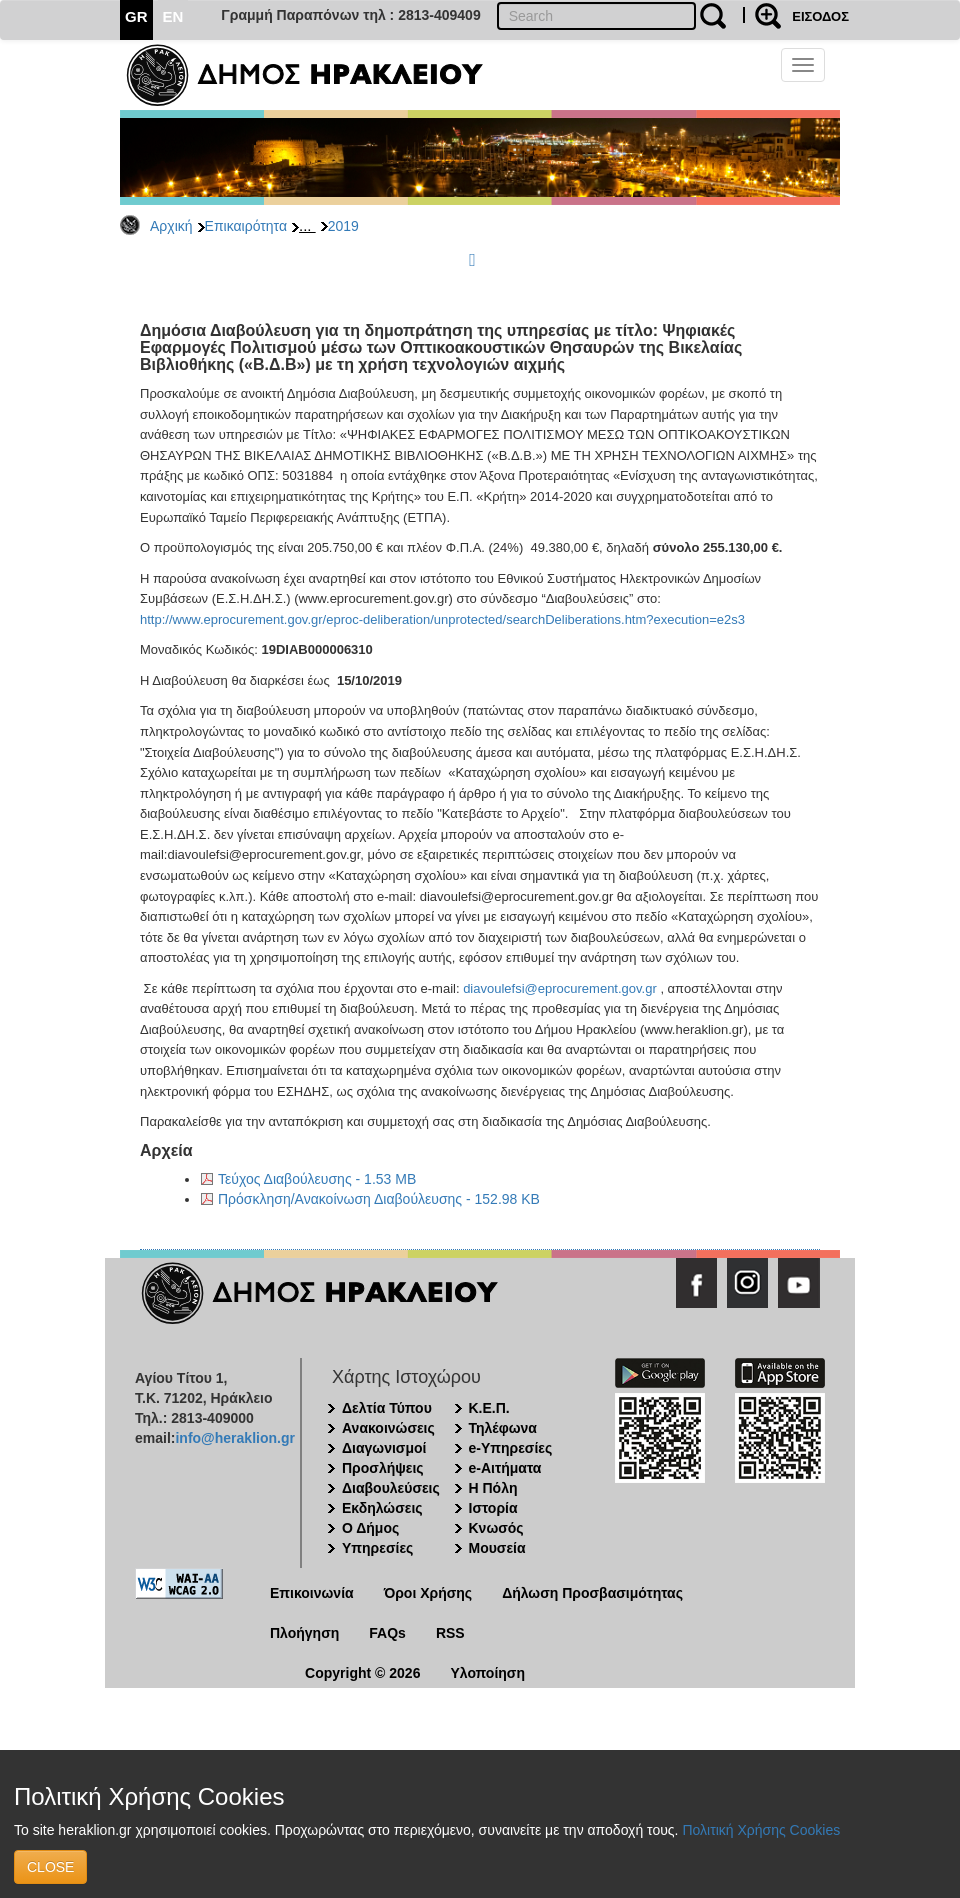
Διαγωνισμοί (384, 1448)
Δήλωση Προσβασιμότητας (592, 1593)
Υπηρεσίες (377, 1548)
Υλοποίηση (487, 1673)
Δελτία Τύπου (387, 1408)
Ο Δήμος (370, 1528)
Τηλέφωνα (503, 1428)
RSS (450, 1633)
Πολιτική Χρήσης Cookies (761, 1830)
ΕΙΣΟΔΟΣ (820, 16)
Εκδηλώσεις (382, 1508)
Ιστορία (493, 1508)
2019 (343, 226)
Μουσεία (497, 1548)
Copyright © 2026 (362, 1673)
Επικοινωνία (312, 1593)
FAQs (387, 1633)
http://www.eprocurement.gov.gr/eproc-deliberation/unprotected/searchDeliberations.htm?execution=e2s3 (442, 619)
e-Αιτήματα (505, 1468)
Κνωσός (496, 1528)
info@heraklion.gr (234, 1438)
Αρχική (171, 226)
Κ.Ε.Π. (489, 1408)
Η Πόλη (493, 1488)
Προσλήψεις (383, 1468)
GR (136, 16)
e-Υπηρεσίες (511, 1448)
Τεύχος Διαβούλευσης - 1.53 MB (317, 1179)
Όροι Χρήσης (428, 1593)
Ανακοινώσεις (388, 1428)
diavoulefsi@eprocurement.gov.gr (560, 988)
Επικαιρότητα (246, 226)
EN (173, 16)
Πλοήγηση (304, 1633)
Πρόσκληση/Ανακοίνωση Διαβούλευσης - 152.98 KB (379, 1199)
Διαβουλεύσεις (391, 1488)
